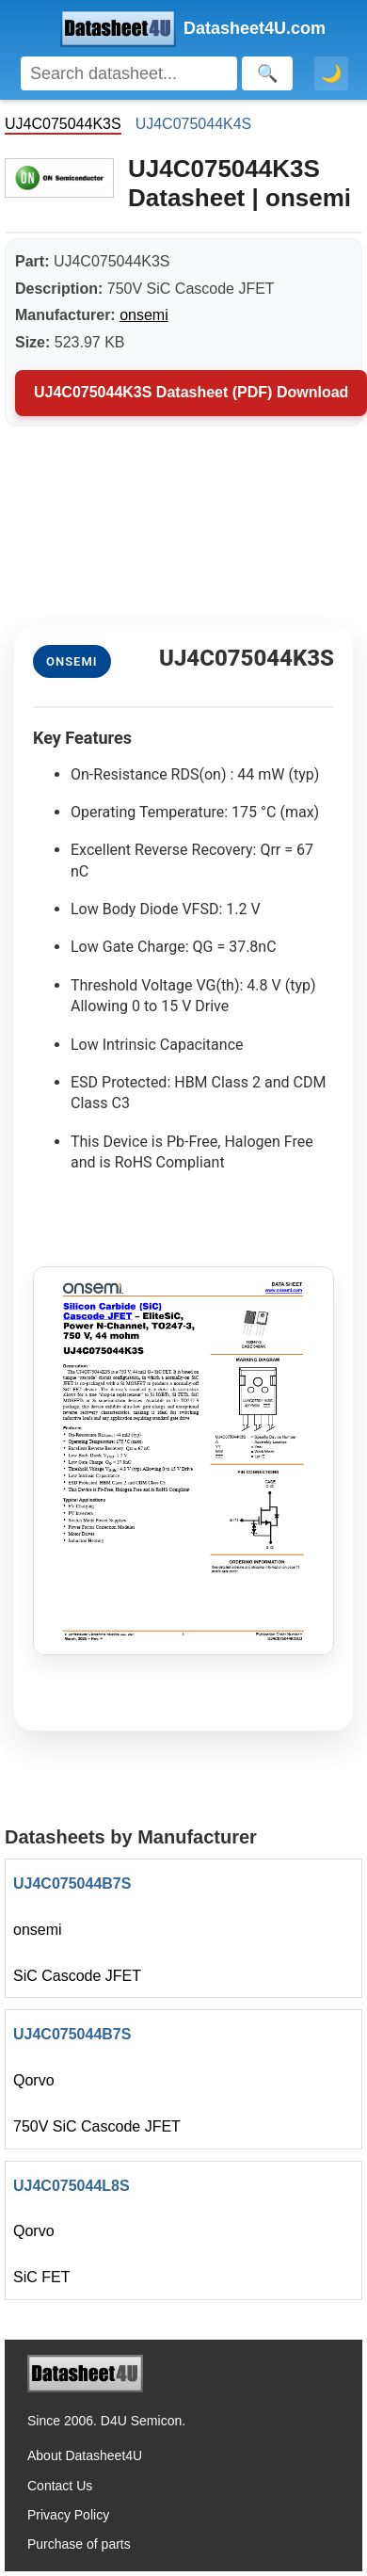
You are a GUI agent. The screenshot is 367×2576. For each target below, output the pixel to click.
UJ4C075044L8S (71, 2186)
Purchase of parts (79, 2544)
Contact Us (59, 2485)
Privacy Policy (68, 2514)
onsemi (144, 315)
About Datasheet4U (84, 2455)
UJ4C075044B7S (72, 1884)
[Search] (129, 73)
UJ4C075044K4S (194, 124)
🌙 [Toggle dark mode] (331, 73)
